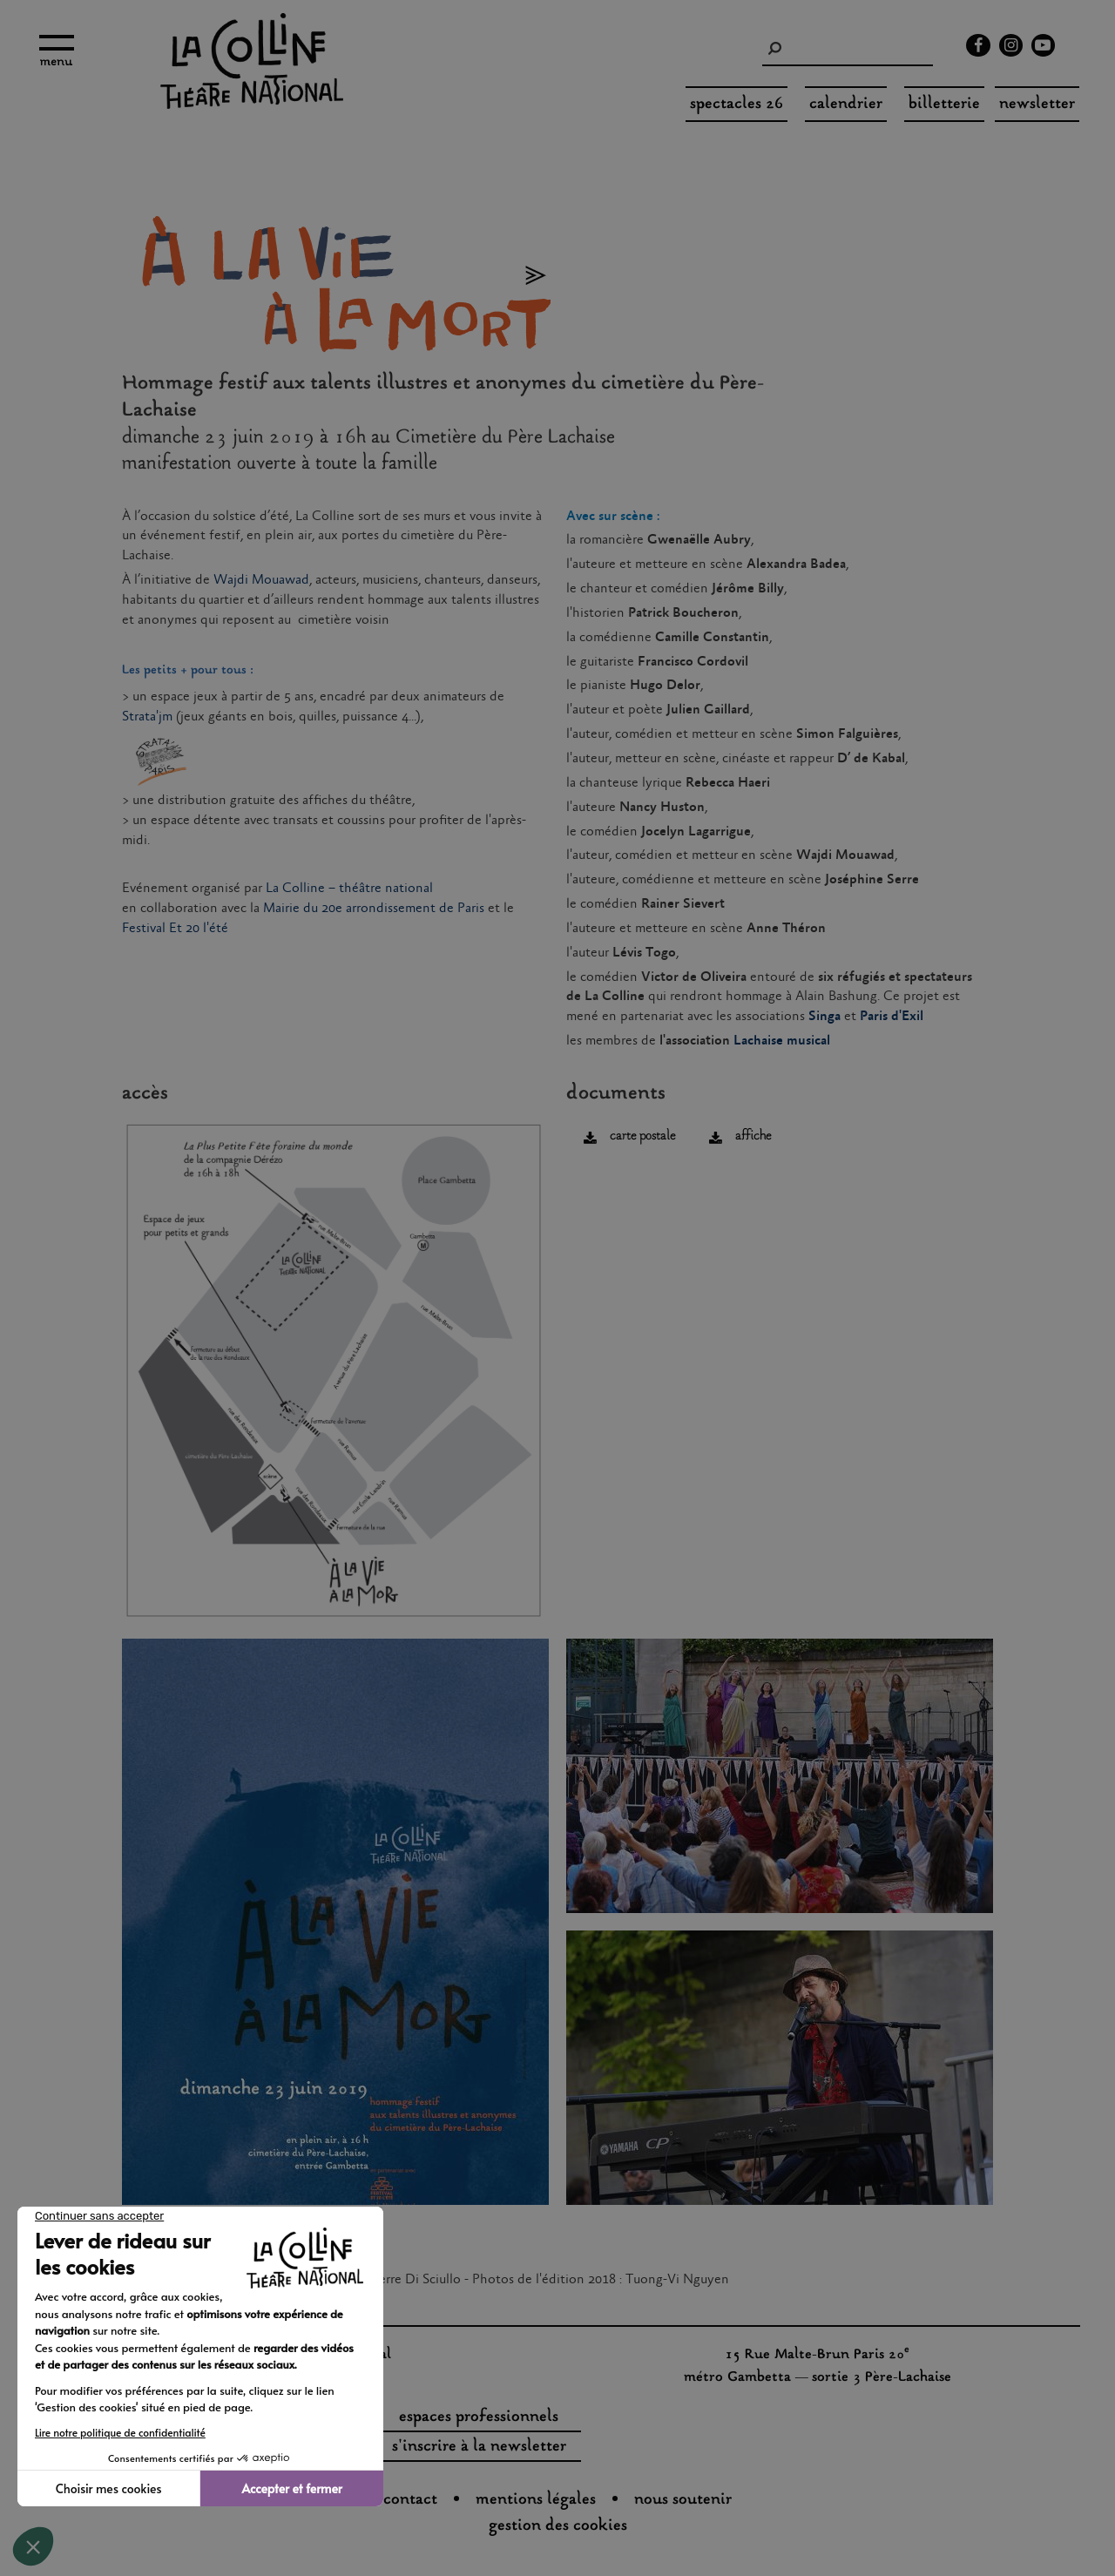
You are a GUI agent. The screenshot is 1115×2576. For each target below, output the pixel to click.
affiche (753, 1136)
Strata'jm (147, 716)
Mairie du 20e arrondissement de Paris (373, 908)
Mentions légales (536, 2500)
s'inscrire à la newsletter (479, 2447)
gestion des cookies (558, 2526)
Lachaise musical (781, 1040)
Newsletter (1037, 104)
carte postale (642, 1136)
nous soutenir (683, 2500)
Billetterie (944, 104)
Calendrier (845, 104)
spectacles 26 (736, 104)
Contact (410, 2500)
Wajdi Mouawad (261, 579)
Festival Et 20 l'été (175, 928)
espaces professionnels (478, 2417)
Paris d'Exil (891, 1016)
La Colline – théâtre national (349, 888)
